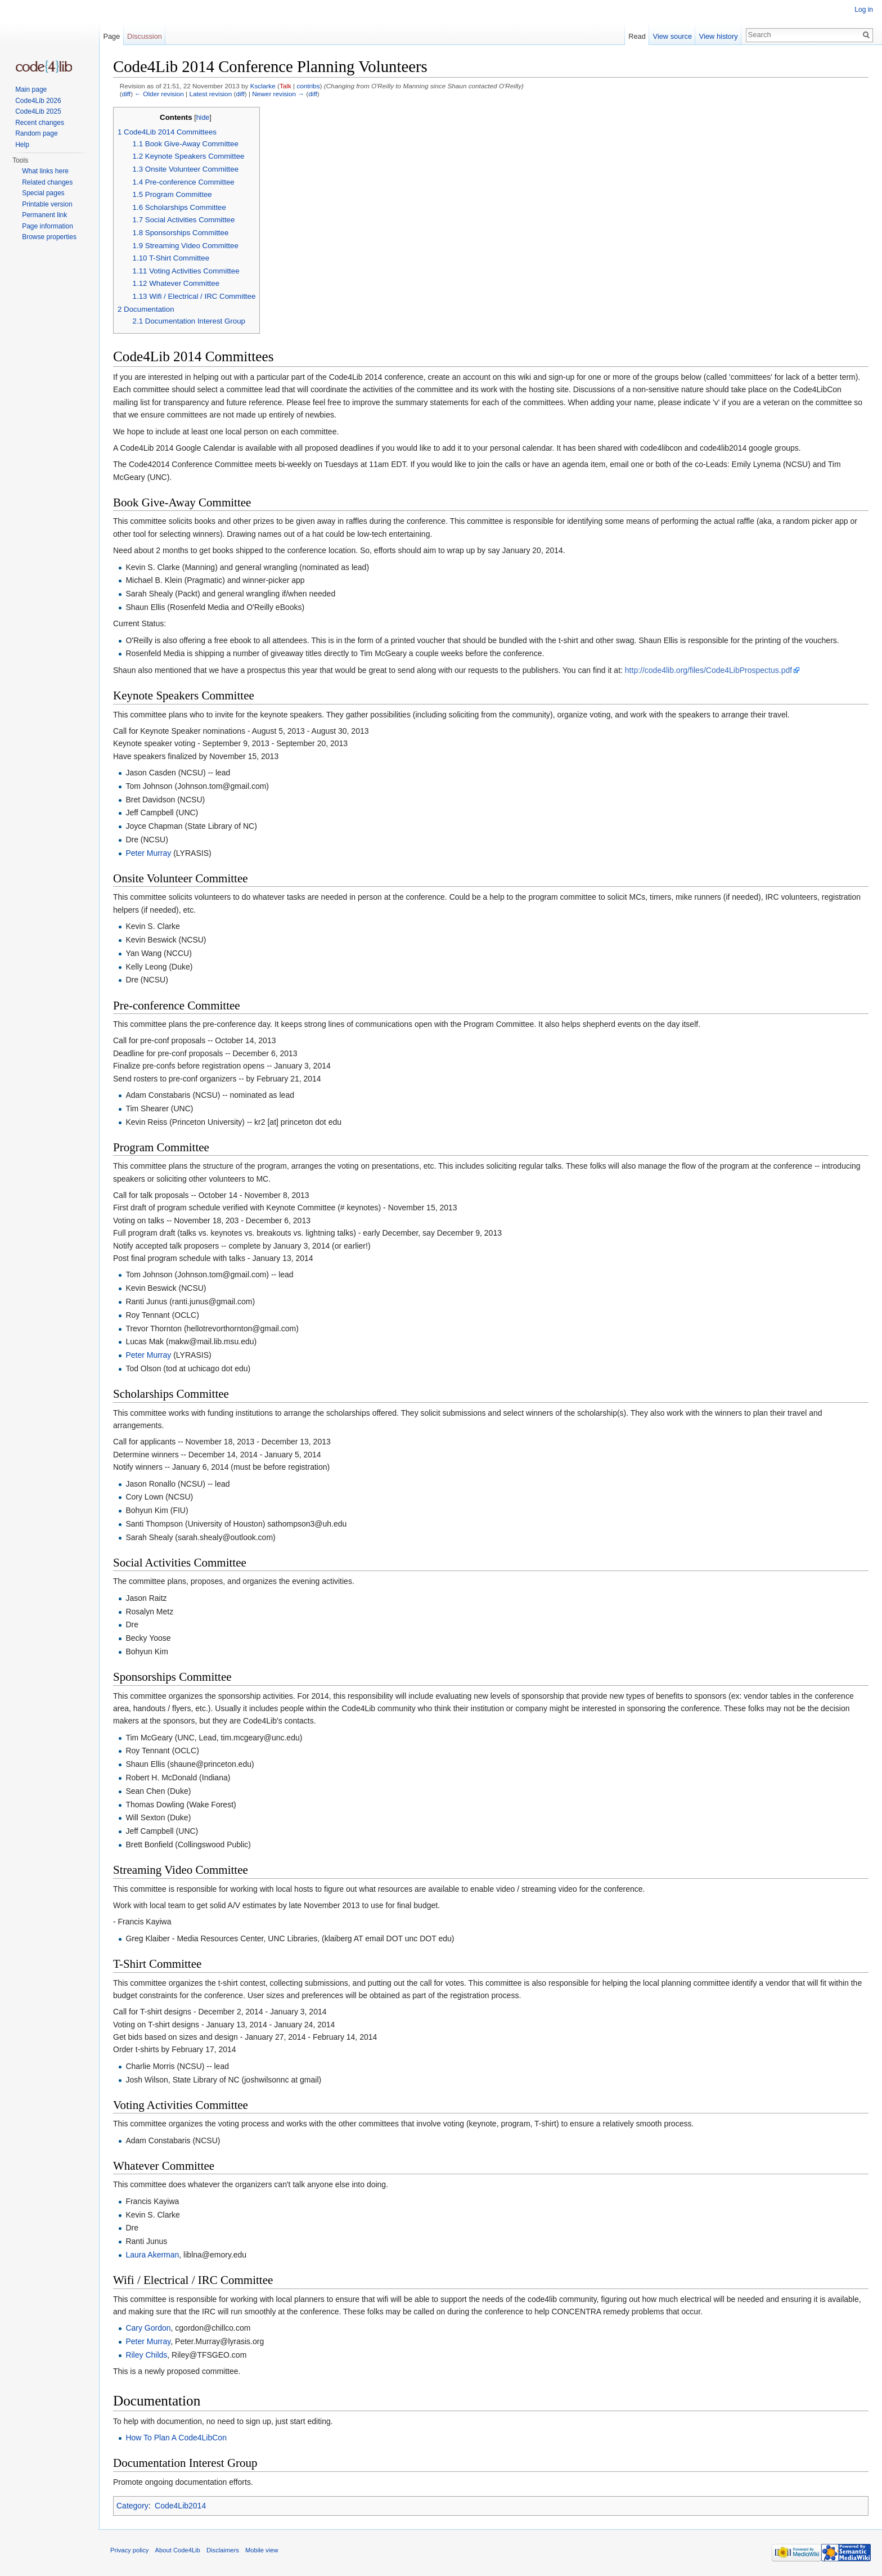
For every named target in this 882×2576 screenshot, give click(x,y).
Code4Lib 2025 (38, 111)
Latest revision (210, 93)
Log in (863, 10)
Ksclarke (263, 85)
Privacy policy (129, 2550)
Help (22, 145)
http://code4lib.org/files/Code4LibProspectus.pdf (708, 670)
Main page (31, 89)
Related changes (47, 182)
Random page (36, 133)
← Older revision (159, 93)
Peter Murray (148, 853)
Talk (285, 85)
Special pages (43, 193)
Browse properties (49, 237)
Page (111, 36)
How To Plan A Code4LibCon (176, 2437)
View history (718, 36)
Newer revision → (278, 93)
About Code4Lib (177, 2550)
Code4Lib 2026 (38, 101)
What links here (45, 171)
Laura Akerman (152, 2254)
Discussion (144, 36)
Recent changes (39, 123)
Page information (47, 226)
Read (637, 36)
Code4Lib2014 (180, 2505)
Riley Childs (146, 2354)
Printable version (47, 204)
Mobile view (261, 2550)
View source (672, 36)
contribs (308, 85)
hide (203, 118)
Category (132, 2505)
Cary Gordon (147, 2327)
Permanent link (44, 215)
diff (126, 93)
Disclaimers (222, 2550)
